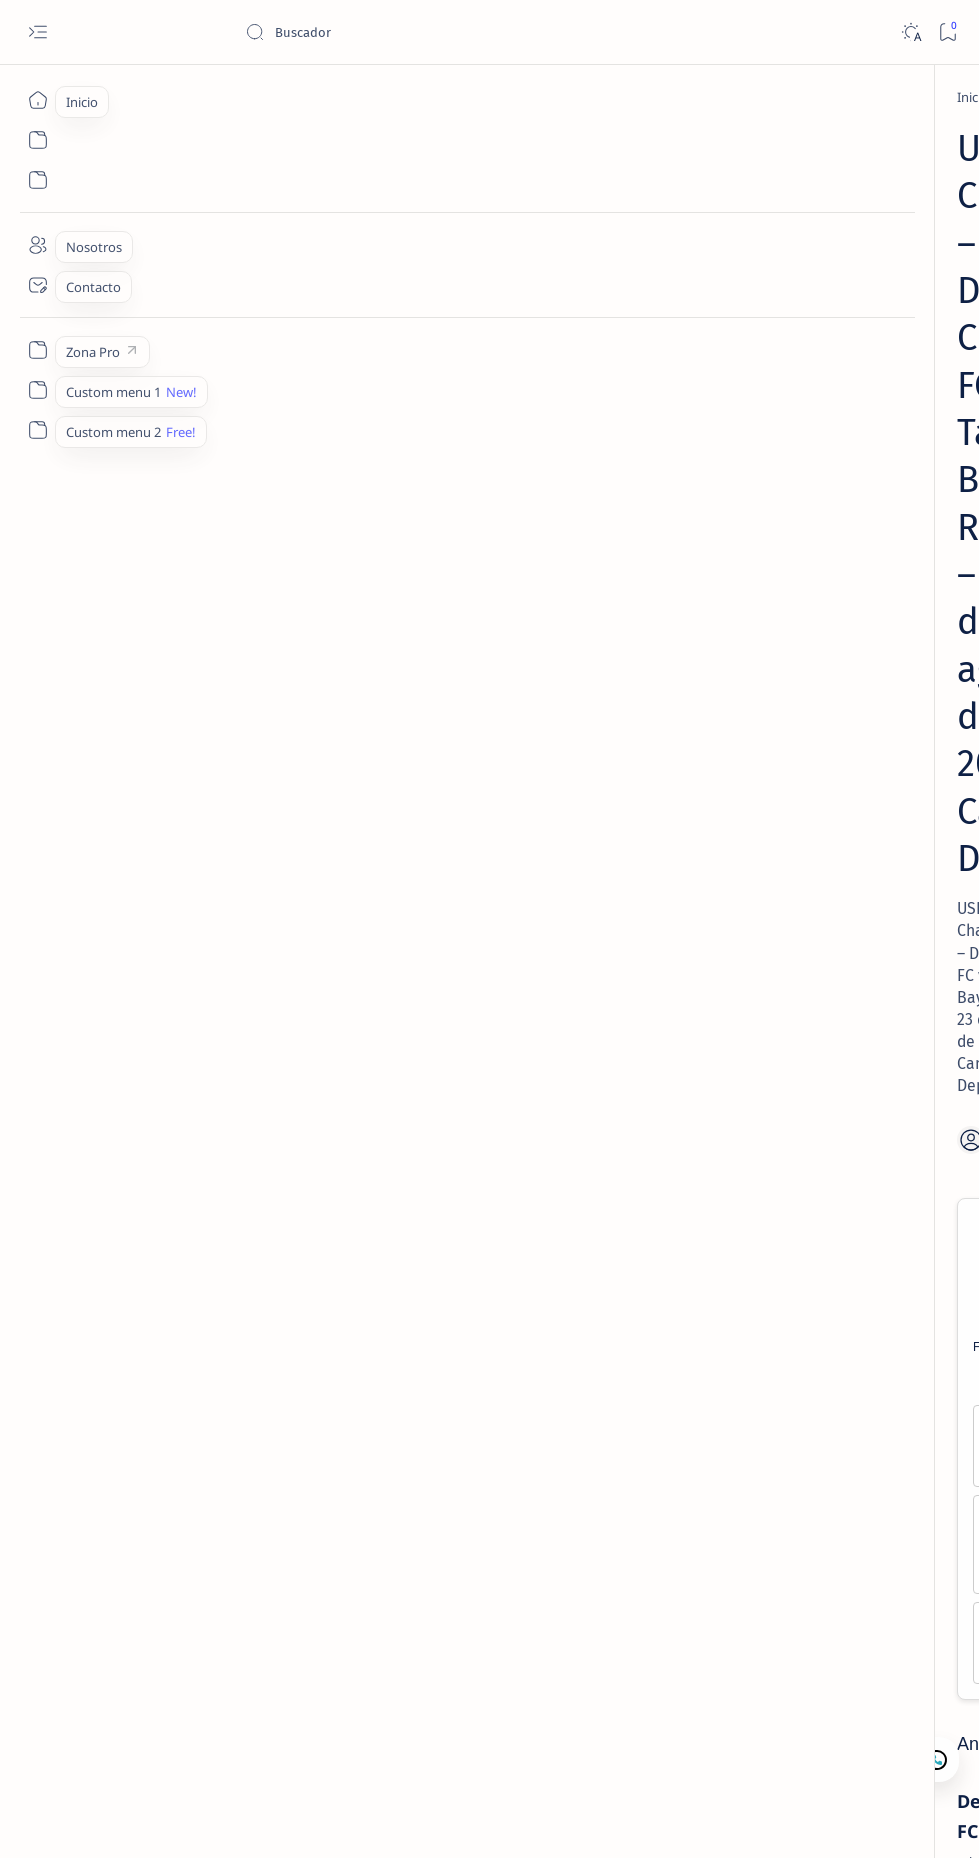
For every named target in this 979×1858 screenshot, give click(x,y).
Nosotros (863, 948)
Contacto (788, 948)
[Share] (631, 414)
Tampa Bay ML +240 (511, 623)
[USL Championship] (275, 1681)
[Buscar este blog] (395, 32)
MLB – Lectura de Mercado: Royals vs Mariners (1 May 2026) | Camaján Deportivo (826, 515)
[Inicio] (37, 100)
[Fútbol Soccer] (190, 97)
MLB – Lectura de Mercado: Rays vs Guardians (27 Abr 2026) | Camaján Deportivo (826, 625)
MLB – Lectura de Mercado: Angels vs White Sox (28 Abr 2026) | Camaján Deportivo (830, 350)
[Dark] (910, 32)
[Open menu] (37, 32)
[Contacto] (37, 285)
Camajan (171, 1819)
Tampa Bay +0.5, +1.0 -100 (511, 665)
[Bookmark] (947, 32)
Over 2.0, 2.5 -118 (242, 707)
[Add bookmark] (567, 414)
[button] (858, 1818)
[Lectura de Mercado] (843, 301)
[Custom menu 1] (37, 390)
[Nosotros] (37, 245)
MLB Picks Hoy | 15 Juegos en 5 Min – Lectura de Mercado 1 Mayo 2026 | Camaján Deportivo (841, 744)
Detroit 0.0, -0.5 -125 (242, 665)
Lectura (719, 948)
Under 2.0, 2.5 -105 (511, 707)
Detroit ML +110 (242, 623)
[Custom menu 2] (37, 430)
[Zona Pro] (37, 350)
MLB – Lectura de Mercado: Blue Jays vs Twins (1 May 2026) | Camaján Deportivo (841, 865)
